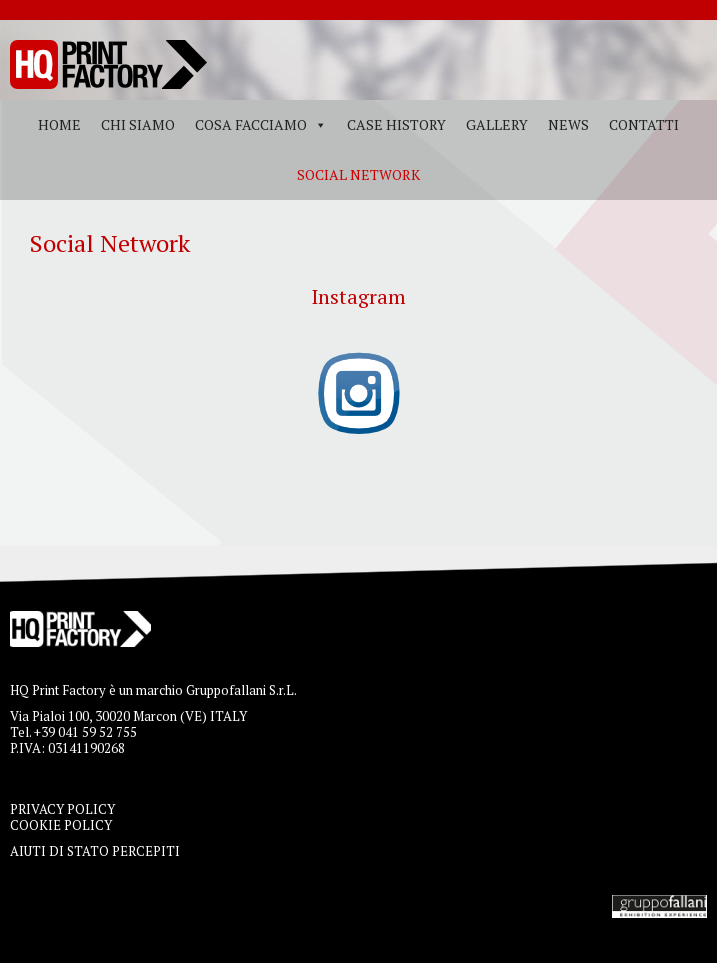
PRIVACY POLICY (62, 809)
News (568, 124)
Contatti (644, 124)
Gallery (497, 124)
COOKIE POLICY (61, 825)
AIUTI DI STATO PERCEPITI (95, 851)
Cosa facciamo (251, 124)
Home (59, 124)
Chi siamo (138, 124)
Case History (396, 124)
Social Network (358, 174)
